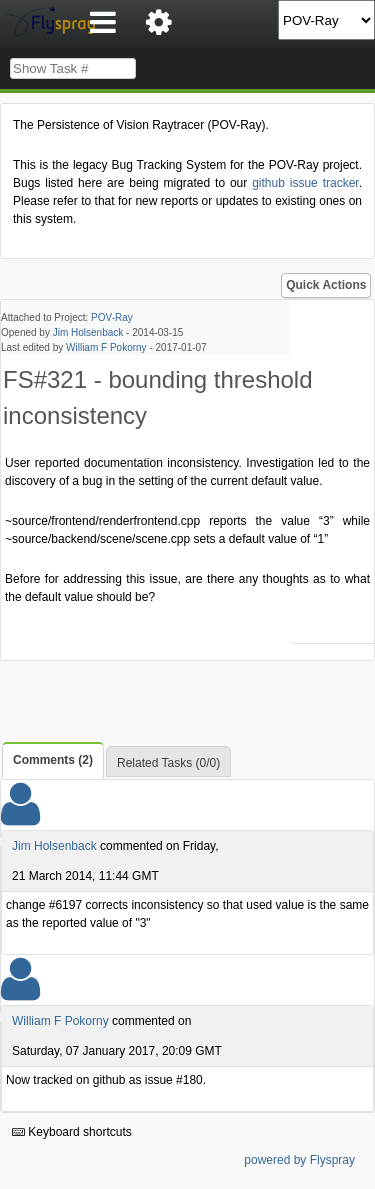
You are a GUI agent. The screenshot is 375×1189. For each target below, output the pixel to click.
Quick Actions (326, 285)
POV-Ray (112, 317)
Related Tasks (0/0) (168, 763)
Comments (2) (53, 760)
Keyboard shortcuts (72, 1132)
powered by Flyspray (299, 1160)
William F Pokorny (106, 347)
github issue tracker (305, 183)
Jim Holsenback (88, 332)
